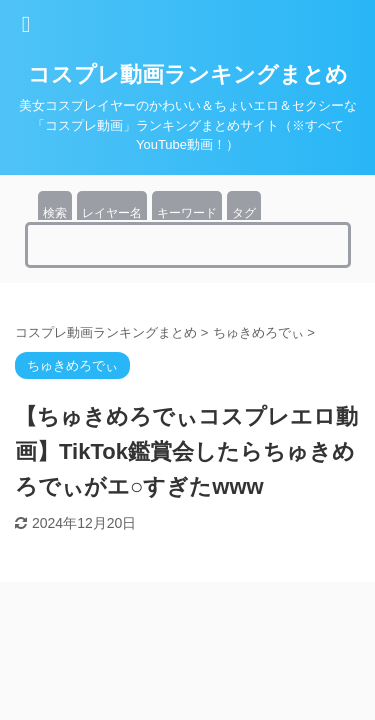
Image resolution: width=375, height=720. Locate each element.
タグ (244, 213)
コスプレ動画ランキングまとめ (188, 74)
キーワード (187, 213)
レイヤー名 (112, 213)
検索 (55, 213)
